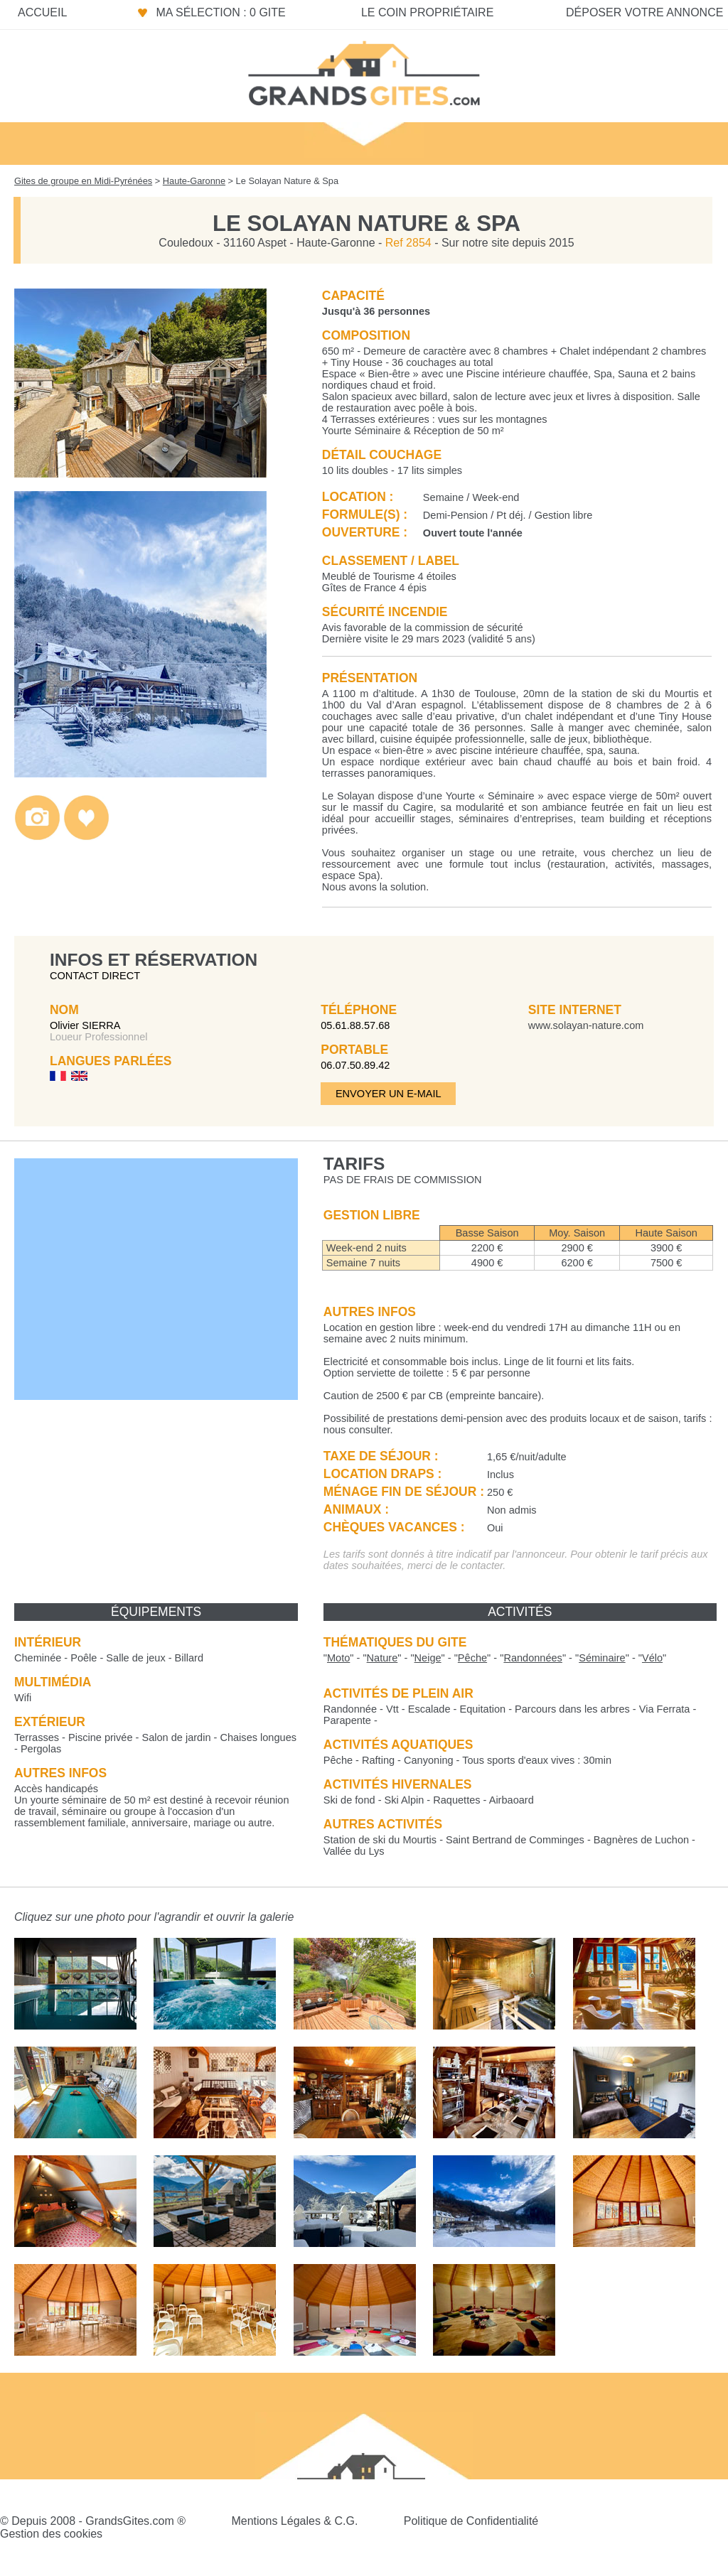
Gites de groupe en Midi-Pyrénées (83, 181)
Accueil (42, 12)
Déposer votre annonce (644, 12)
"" (338, 1658)
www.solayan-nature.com (586, 1025)
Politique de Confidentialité (471, 2521)
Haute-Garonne (194, 181)
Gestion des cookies (51, 2534)
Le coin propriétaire (427, 12)
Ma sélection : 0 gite (220, 12)
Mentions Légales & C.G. (294, 2521)
